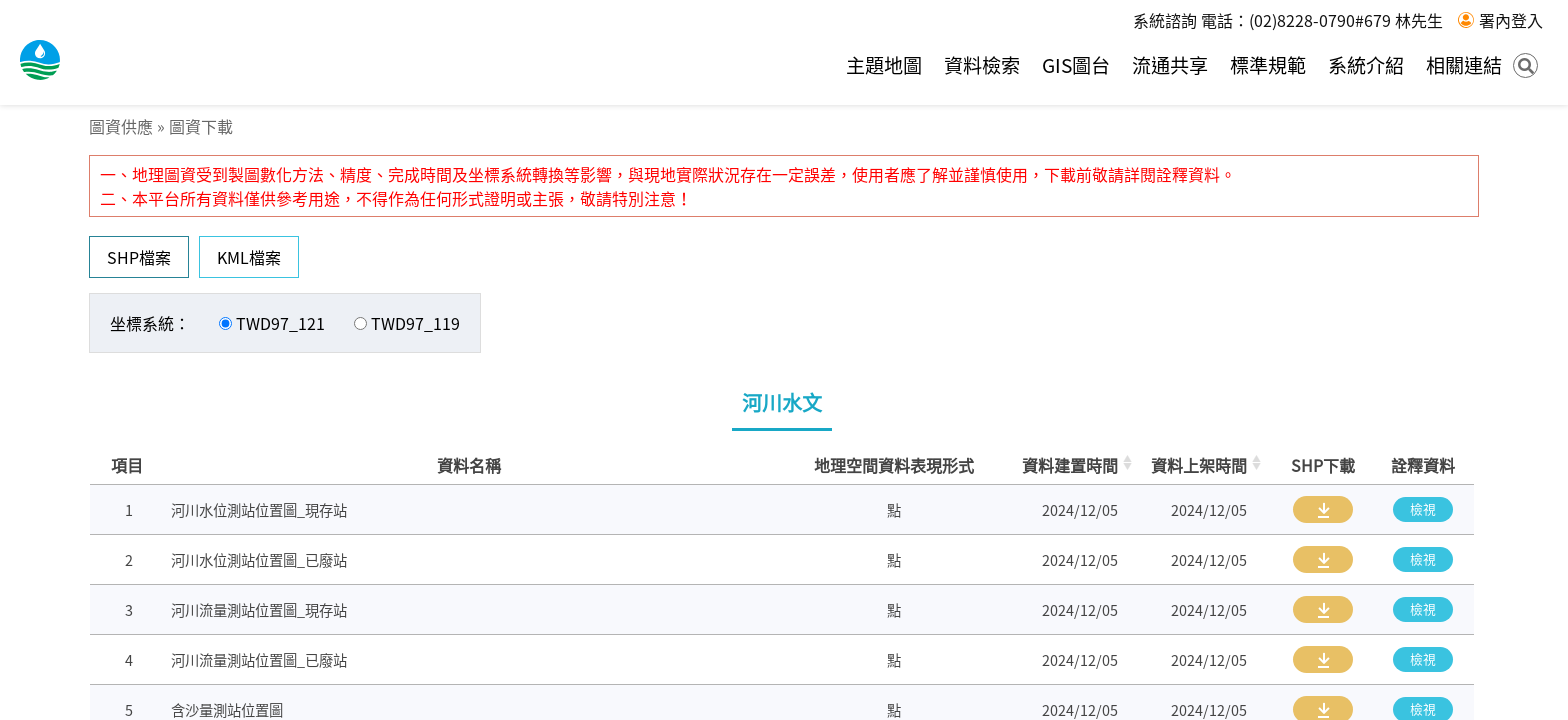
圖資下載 (201, 126)
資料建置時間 (1070, 465)
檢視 (1423, 508)
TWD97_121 (280, 323)
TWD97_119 (415, 323)
